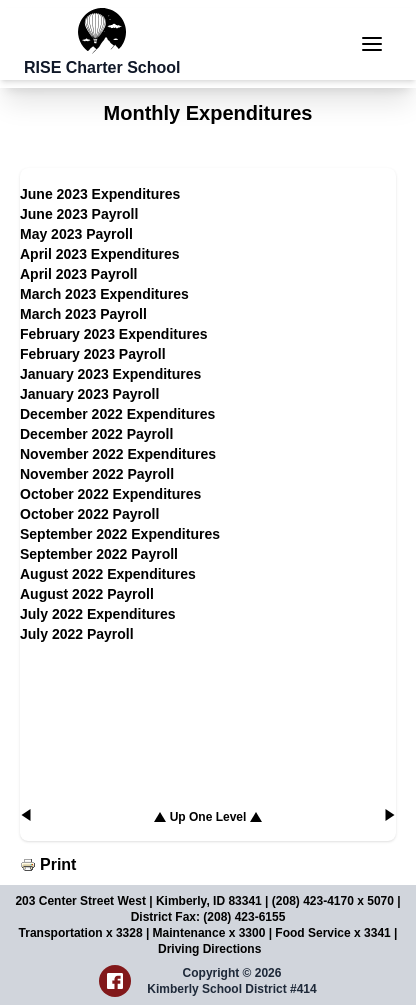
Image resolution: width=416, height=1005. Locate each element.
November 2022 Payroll (97, 474)
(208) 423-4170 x (319, 901)
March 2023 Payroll (83, 314)
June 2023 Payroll (79, 214)
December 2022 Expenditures (117, 414)
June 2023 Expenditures (100, 194)
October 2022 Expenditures (110, 494)
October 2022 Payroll (89, 514)
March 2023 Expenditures (104, 294)
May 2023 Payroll (76, 234)
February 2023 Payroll (93, 354)
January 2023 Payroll (89, 394)
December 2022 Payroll (96, 434)
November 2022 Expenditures (118, 454)
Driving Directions (209, 949)
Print (58, 864)
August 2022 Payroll (87, 594)
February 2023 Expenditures (114, 334)
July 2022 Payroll (77, 634)
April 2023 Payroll (79, 274)
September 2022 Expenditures (120, 534)
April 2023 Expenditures (100, 254)
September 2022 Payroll (99, 554)
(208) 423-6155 (244, 917)
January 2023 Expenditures (110, 374)
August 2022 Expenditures (108, 574)
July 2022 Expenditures (98, 614)
